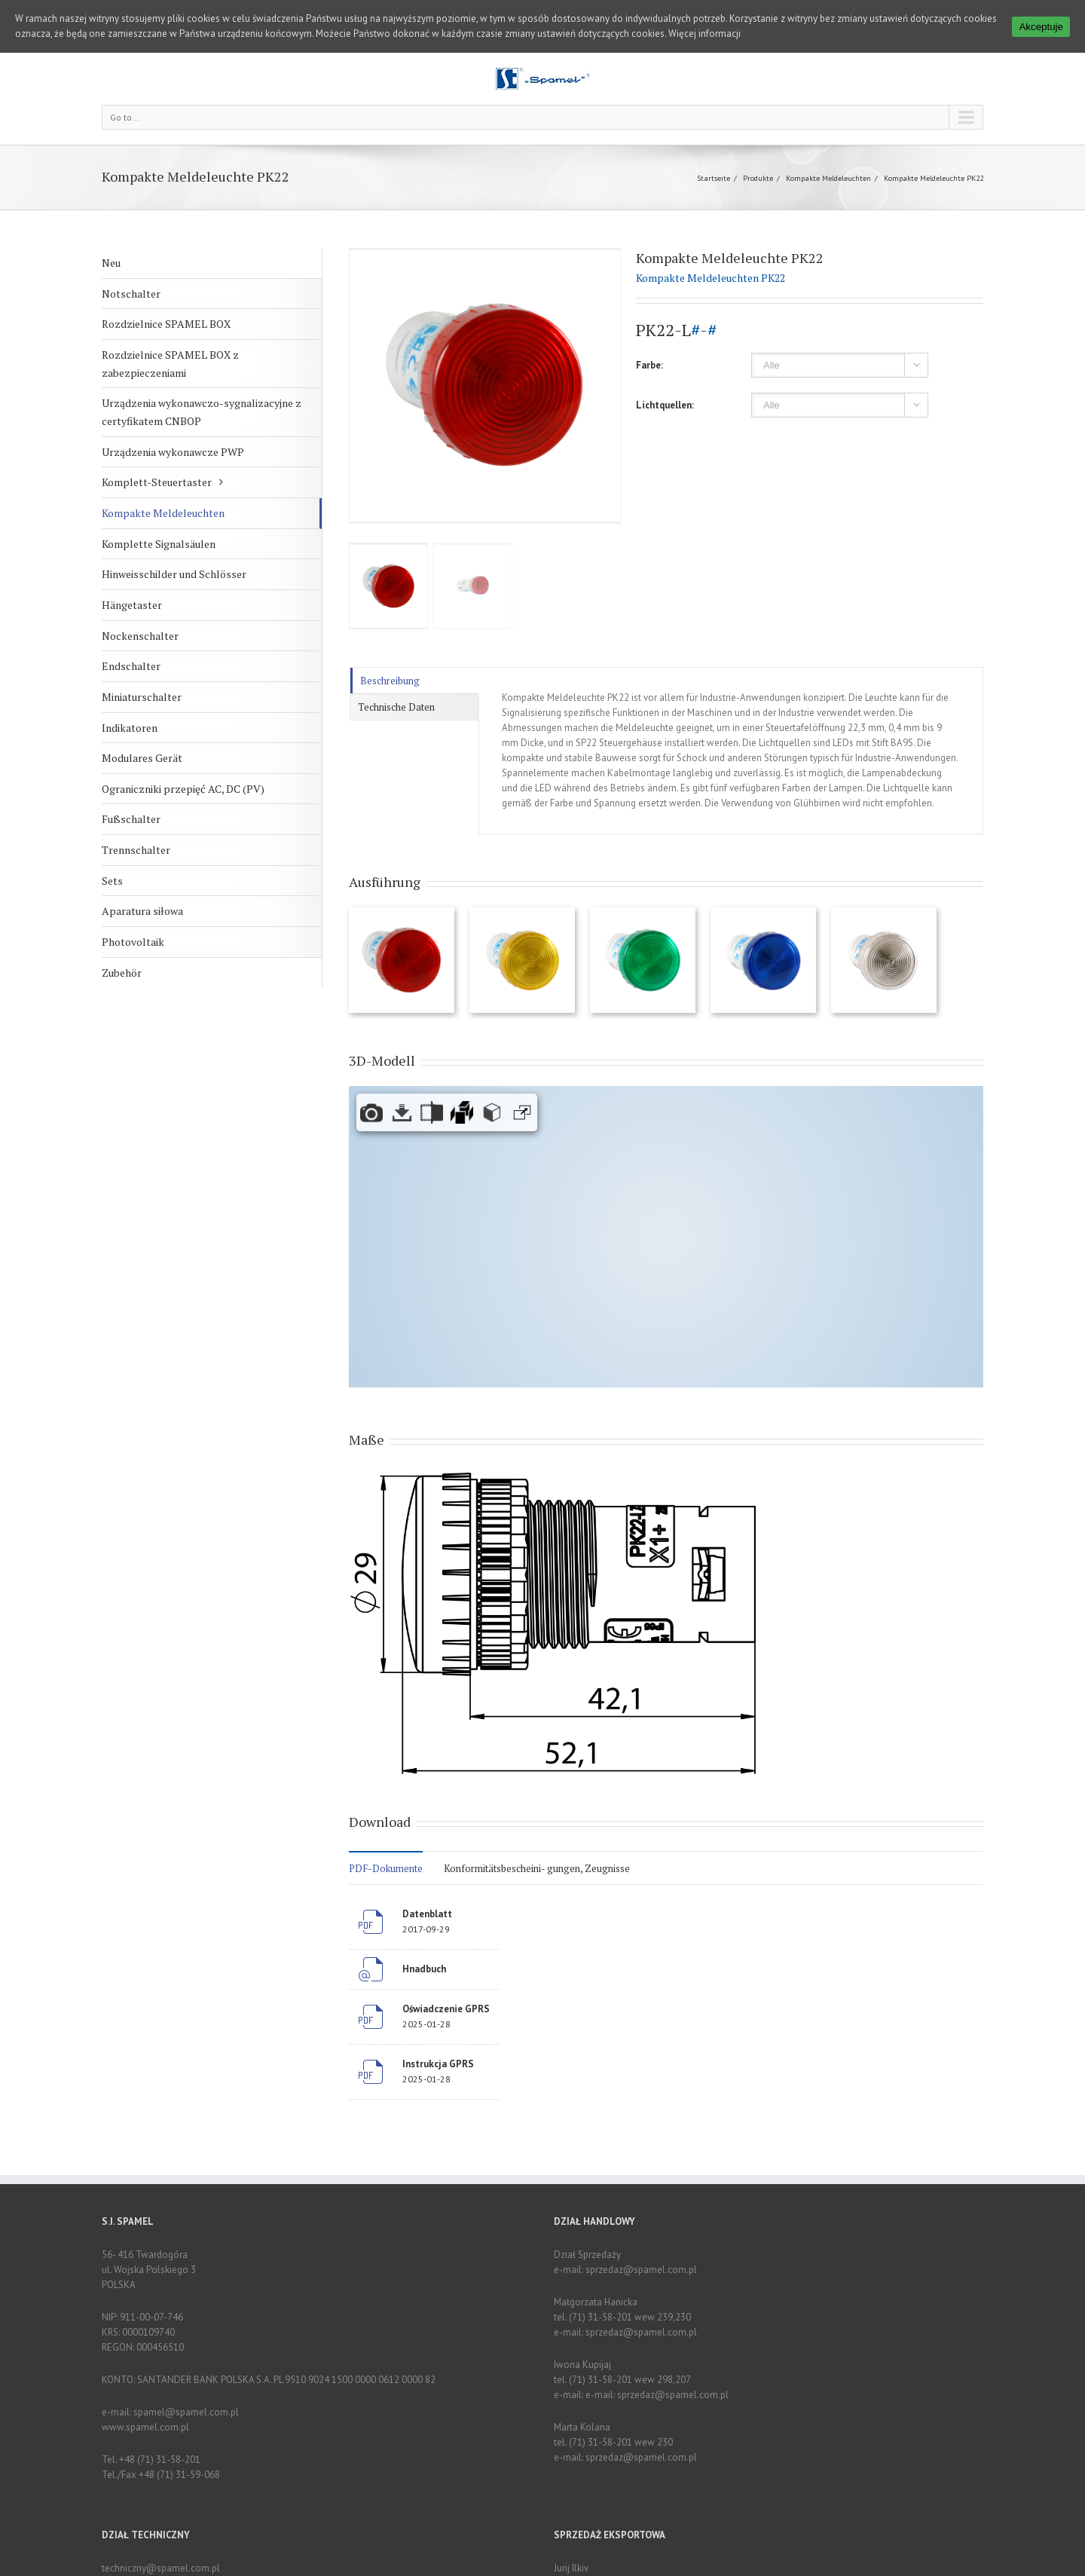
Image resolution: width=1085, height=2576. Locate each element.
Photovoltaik (133, 942)
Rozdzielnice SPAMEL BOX (166, 324)
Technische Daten (396, 707)
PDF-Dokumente (386, 1868)
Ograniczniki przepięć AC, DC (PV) (183, 789)
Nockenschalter (140, 636)
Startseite (713, 178)
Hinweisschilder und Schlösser (174, 574)
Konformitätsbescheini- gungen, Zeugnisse (537, 1868)
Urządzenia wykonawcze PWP (173, 452)
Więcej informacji (704, 33)
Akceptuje (1041, 26)
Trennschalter (136, 850)
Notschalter (131, 293)
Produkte (758, 178)
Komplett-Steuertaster (157, 482)
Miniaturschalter (142, 697)
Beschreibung (390, 680)
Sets (112, 880)
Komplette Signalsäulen (158, 544)
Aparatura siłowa (142, 911)
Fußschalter (131, 819)
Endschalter (131, 666)
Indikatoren (129, 727)
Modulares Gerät (142, 758)
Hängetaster (132, 605)
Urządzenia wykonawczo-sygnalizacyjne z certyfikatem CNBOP (201, 412)
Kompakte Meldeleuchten (828, 178)
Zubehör (122, 972)
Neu (111, 262)
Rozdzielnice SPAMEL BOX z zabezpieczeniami (170, 363)
